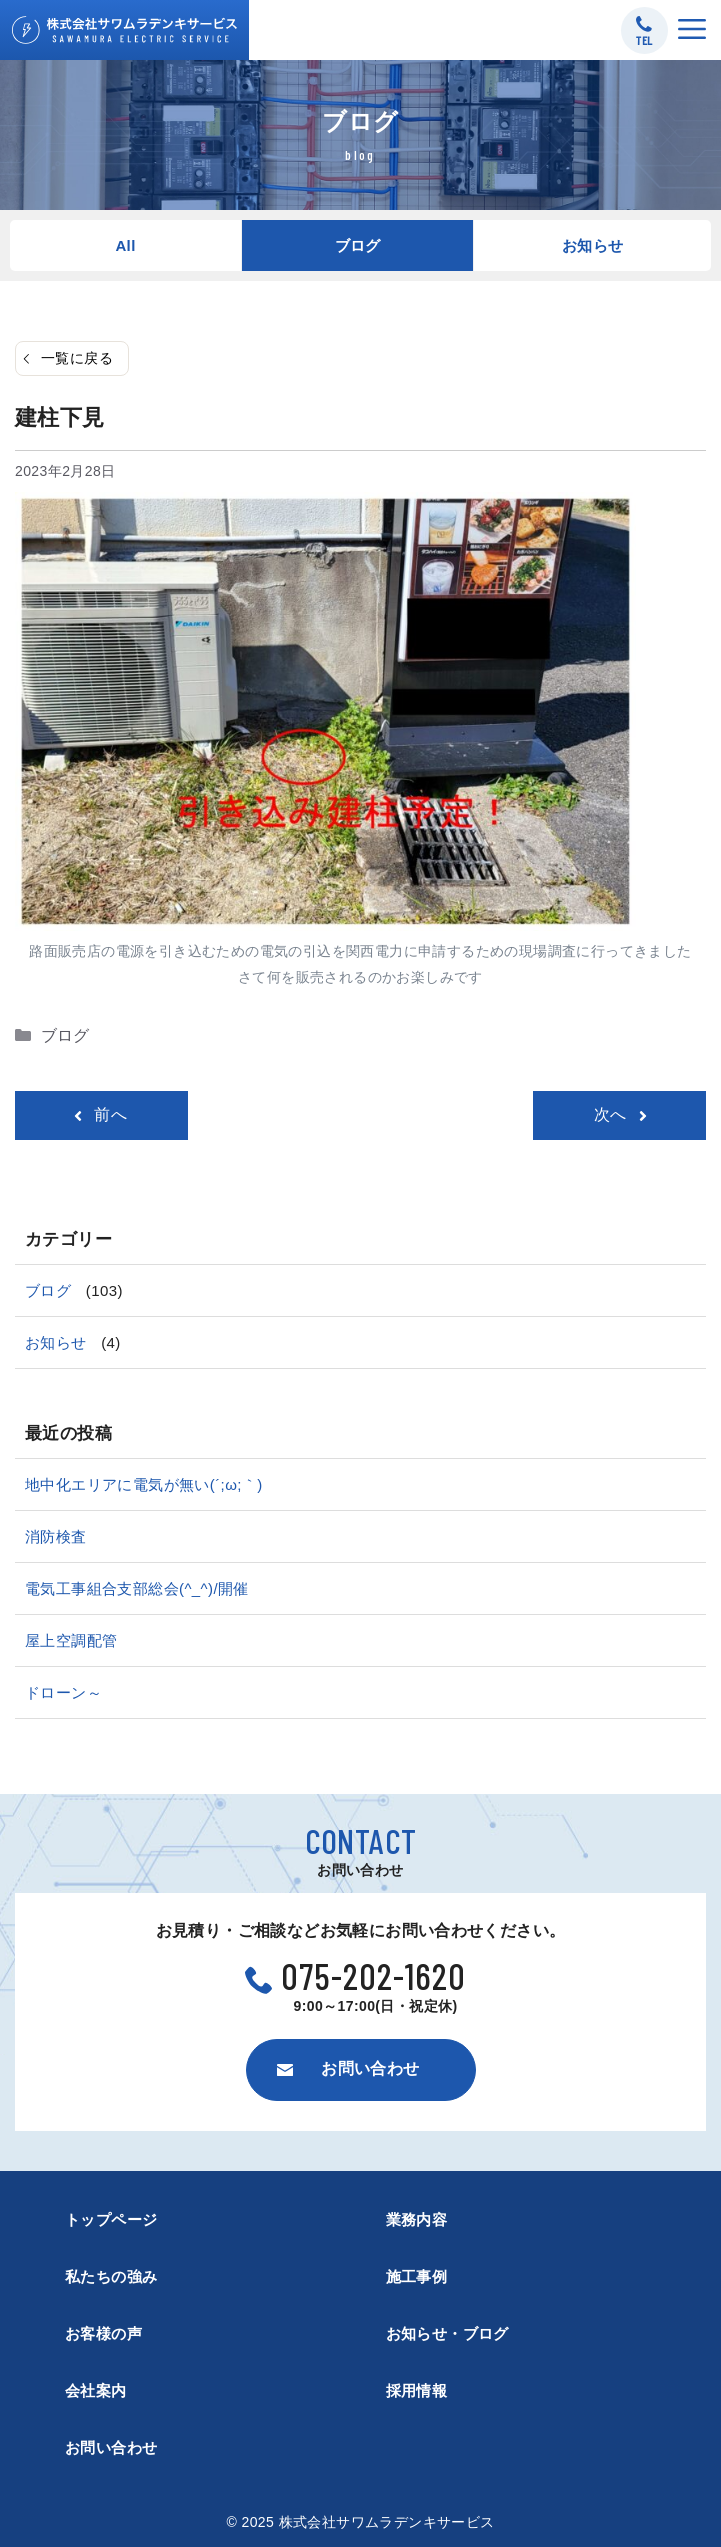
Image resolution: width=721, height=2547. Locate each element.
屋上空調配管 (71, 1640)
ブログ (358, 245)
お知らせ (593, 245)
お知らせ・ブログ (447, 2333)
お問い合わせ (111, 2447)
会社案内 (96, 2390)
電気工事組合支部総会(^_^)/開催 (137, 1588)
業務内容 (417, 2219)
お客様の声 (103, 2333)
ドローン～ (63, 1692)
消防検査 (56, 1536)
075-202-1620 (374, 1975)
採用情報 (417, 2390)
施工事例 (417, 2276)
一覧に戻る (77, 358)
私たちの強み (111, 2276)
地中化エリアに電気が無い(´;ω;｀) (144, 1484)
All (125, 245)
